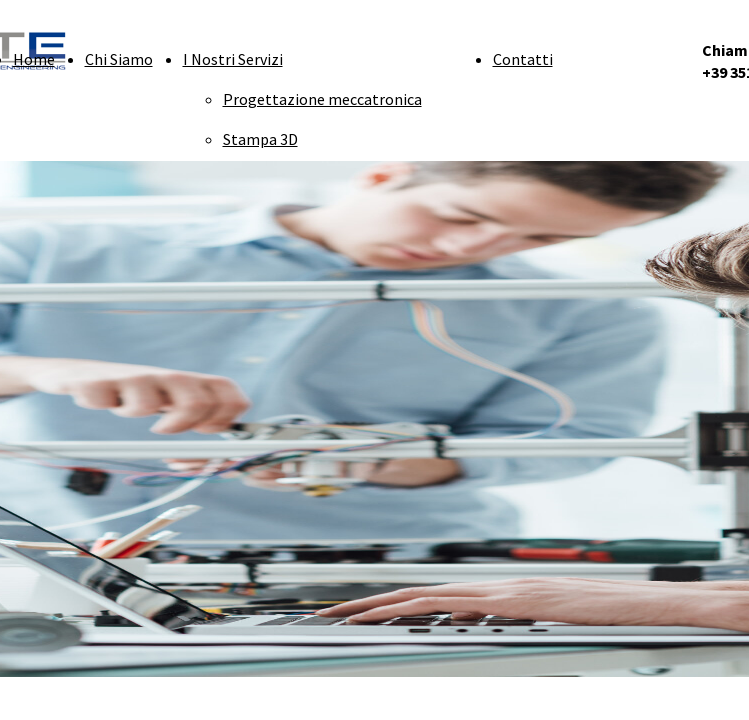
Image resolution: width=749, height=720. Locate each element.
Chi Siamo (119, 59)
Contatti (523, 59)
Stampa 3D (260, 139)
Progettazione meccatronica (322, 99)
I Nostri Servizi (233, 59)
